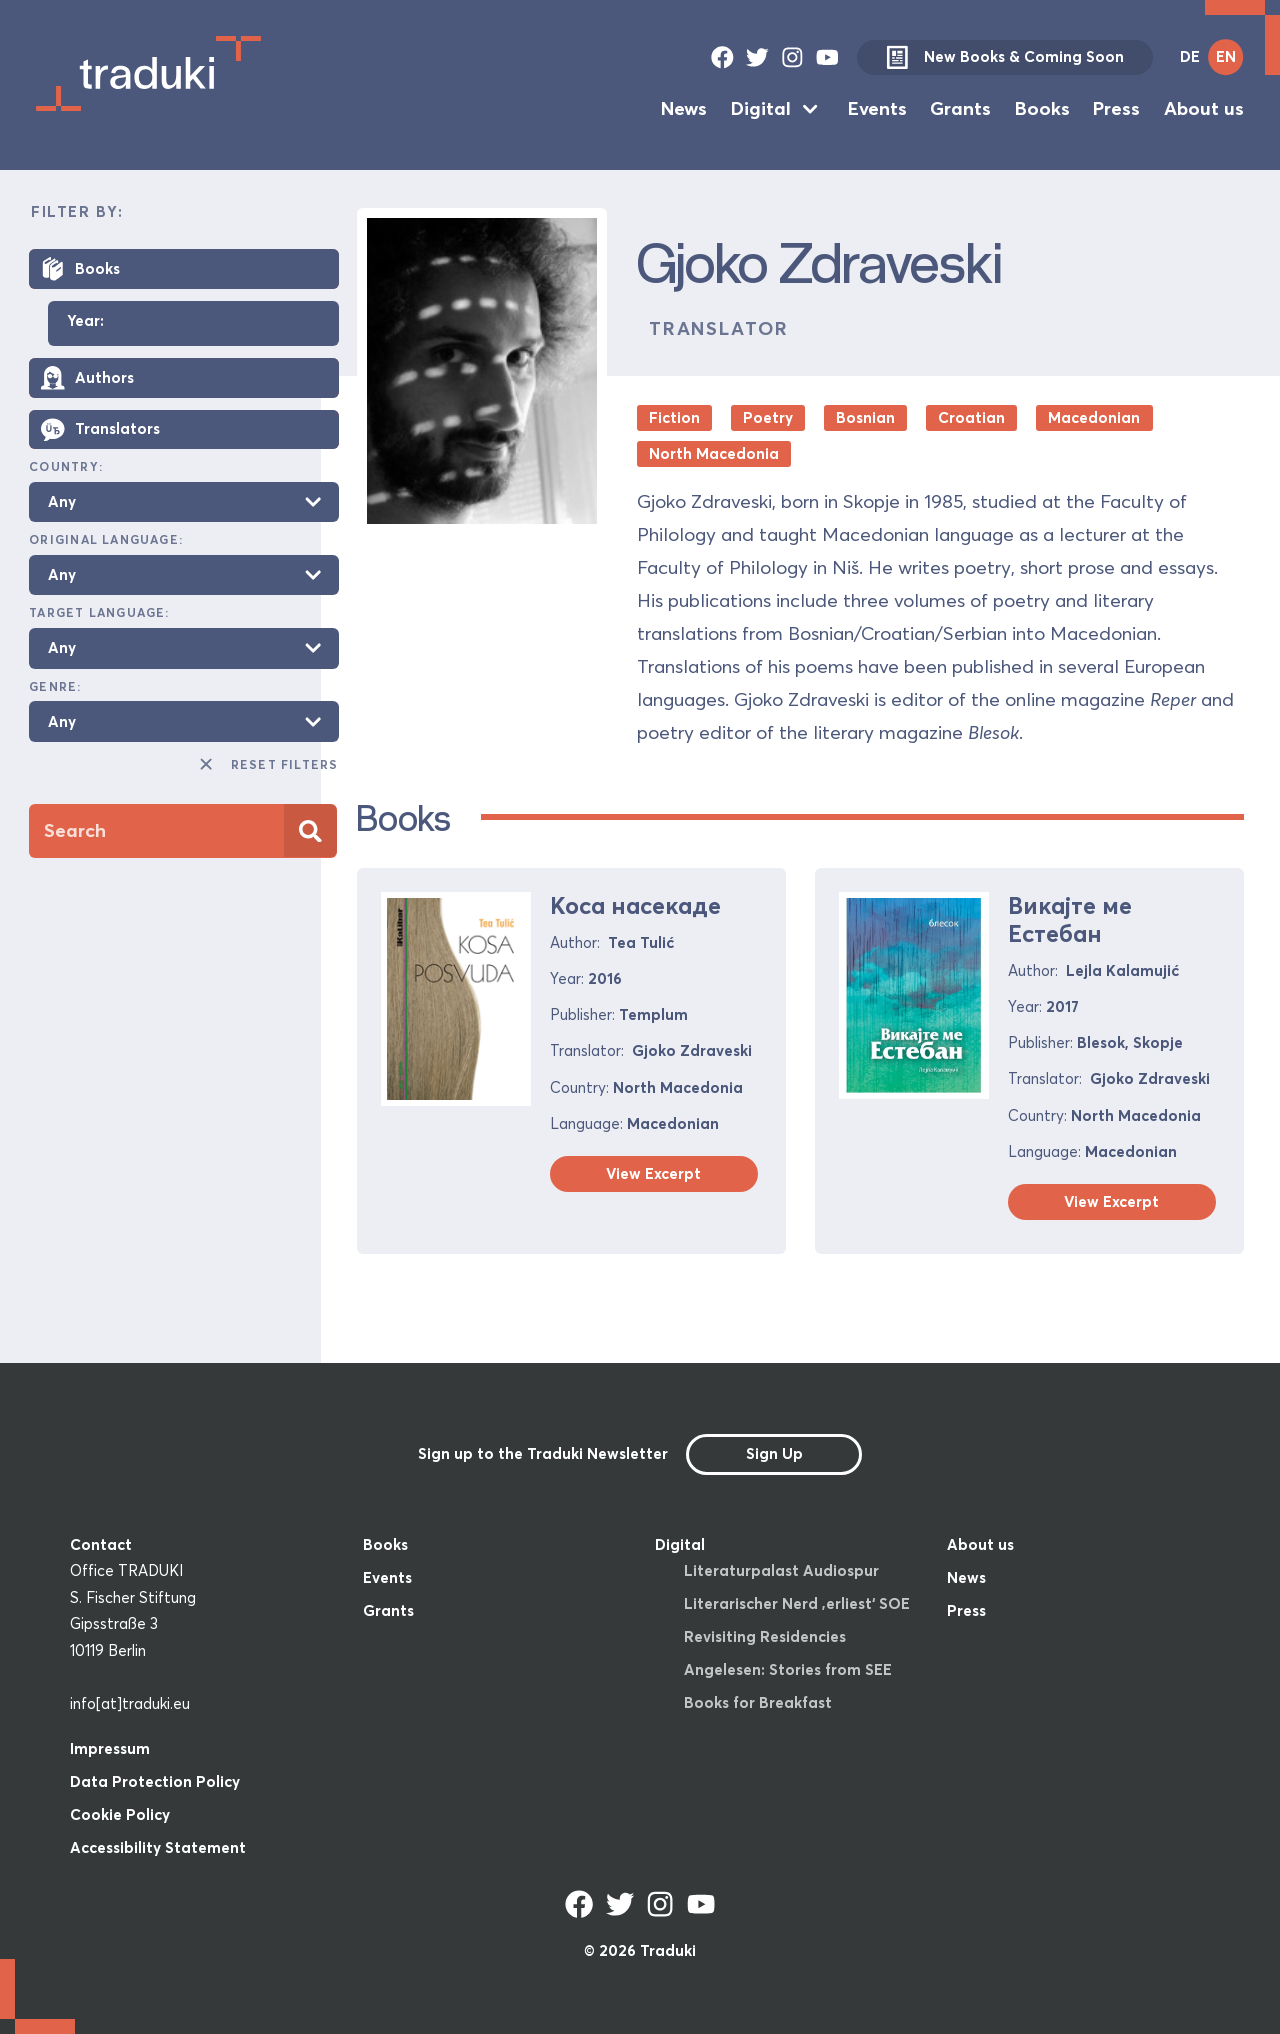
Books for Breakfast (758, 1702)
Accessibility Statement (158, 1847)
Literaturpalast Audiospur (781, 1570)
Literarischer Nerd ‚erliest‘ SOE (797, 1603)
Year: (85, 321)
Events (877, 108)
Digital (761, 108)
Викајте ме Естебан (1070, 919)
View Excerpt (653, 1173)
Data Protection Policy (155, 1781)
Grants (960, 108)
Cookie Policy (120, 1814)
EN (1226, 56)
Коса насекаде (635, 905)
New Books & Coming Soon (1005, 58)
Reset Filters (267, 764)
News (684, 108)
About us (1204, 108)
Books (1042, 108)
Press (1116, 108)
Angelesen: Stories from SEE (788, 1669)
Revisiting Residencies (765, 1636)
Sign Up (774, 1453)
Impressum (110, 1748)
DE (1190, 56)
